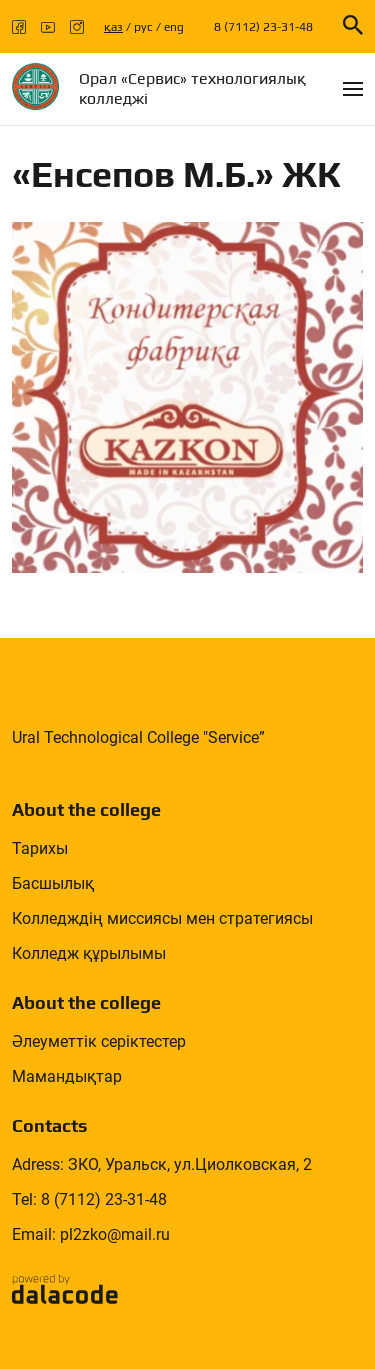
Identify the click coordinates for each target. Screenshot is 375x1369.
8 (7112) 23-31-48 (263, 27)
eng (174, 27)
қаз (113, 27)
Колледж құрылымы (89, 953)
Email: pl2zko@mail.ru (91, 1234)
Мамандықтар (67, 1076)
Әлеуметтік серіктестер (99, 1041)
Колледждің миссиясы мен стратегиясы (162, 918)
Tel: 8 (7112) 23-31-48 (89, 1199)
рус (143, 27)
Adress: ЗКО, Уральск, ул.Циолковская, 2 (162, 1164)
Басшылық (53, 883)
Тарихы (40, 848)
